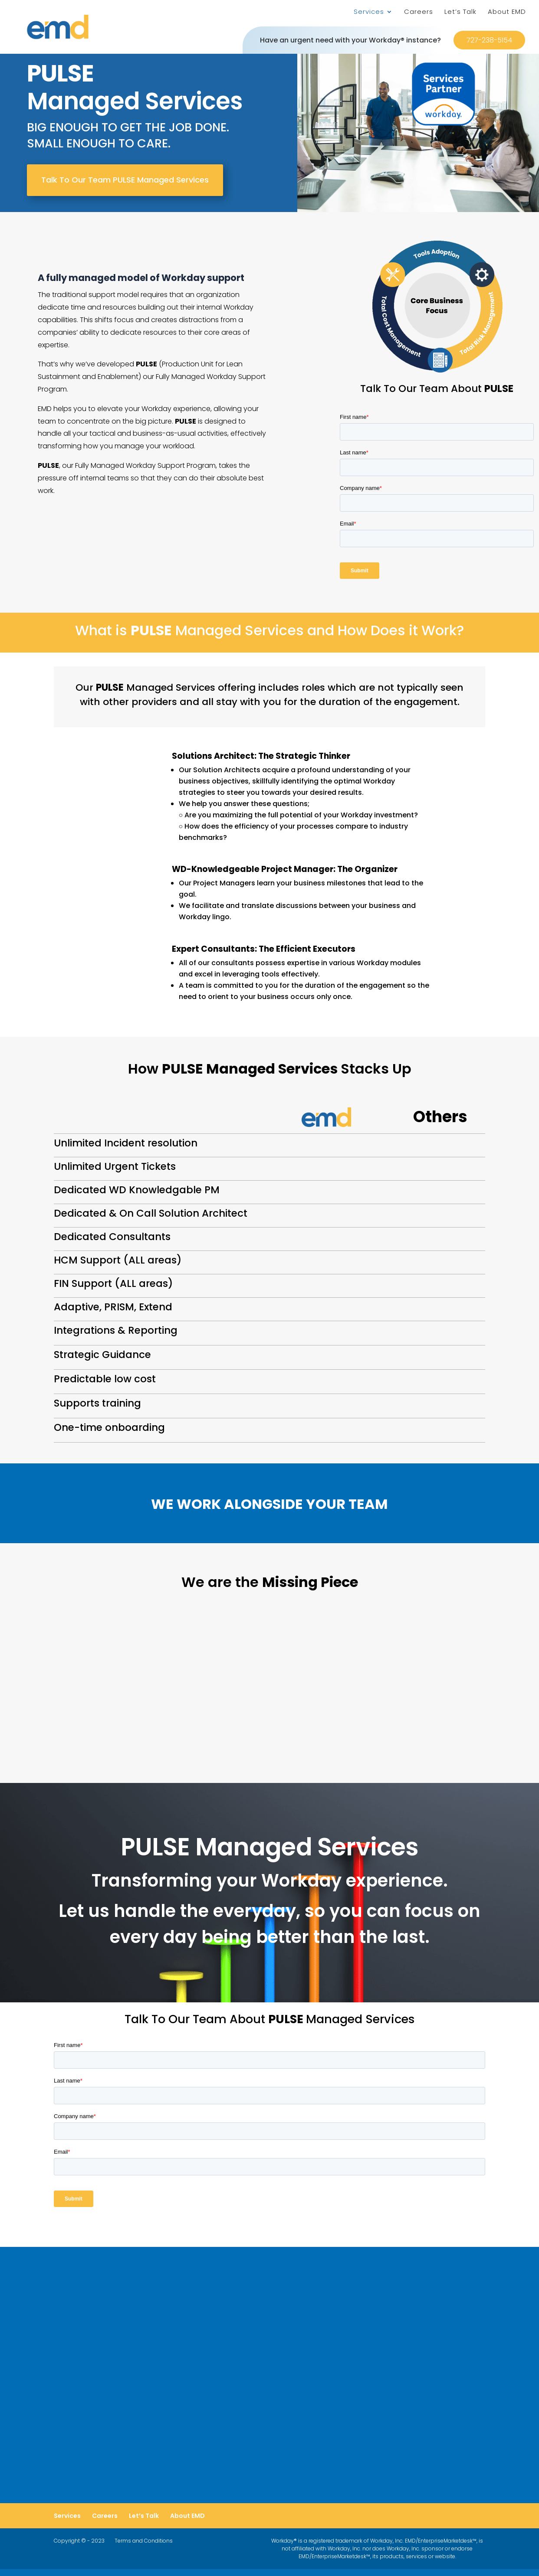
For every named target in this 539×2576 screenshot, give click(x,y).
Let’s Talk (460, 12)
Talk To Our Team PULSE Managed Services (125, 179)
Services (369, 12)
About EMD (507, 12)
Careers (418, 12)
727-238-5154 (489, 40)
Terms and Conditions (144, 2545)
